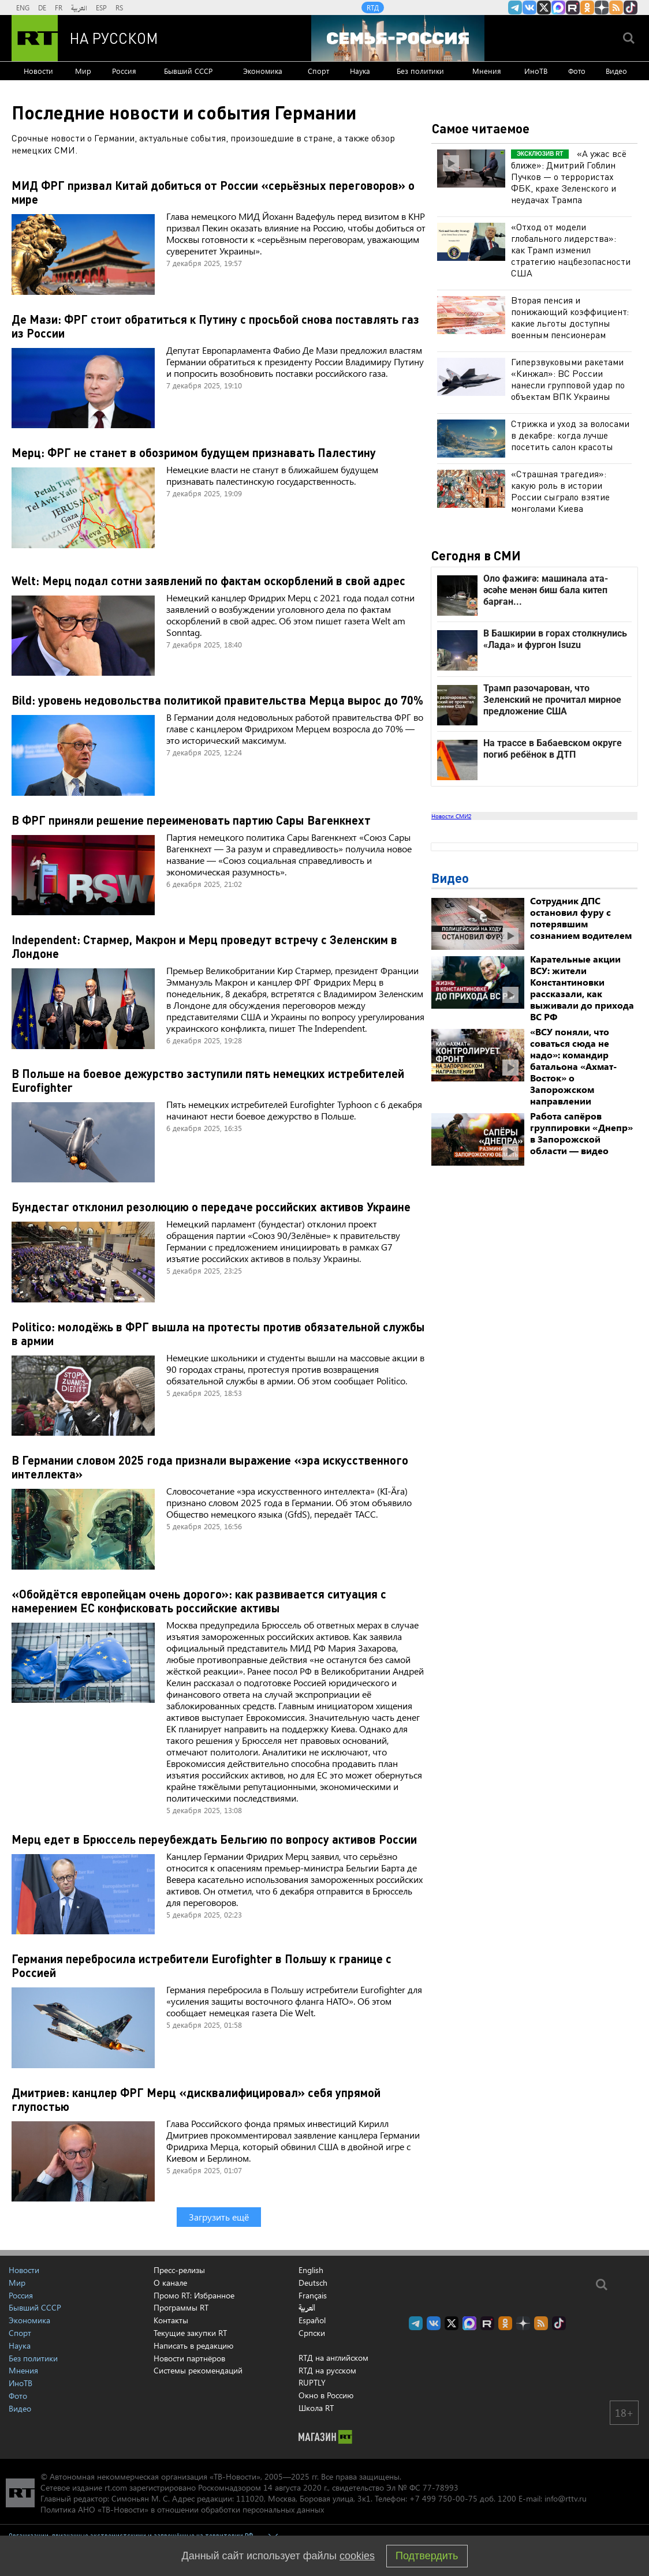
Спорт (318, 71)
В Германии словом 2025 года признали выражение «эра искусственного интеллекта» (210, 1466)
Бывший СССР (188, 71)
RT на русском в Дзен (602, 7)
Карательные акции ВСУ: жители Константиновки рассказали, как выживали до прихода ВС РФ (582, 988)
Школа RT (316, 2407)
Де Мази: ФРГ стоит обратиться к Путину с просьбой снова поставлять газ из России (215, 326)
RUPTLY (312, 2382)
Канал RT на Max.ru (558, 7)
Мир (83, 71)
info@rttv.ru (565, 2498)
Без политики (420, 71)
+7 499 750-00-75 (443, 2498)
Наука (360, 71)
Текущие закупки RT (190, 2332)
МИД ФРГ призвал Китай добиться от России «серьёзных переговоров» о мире (213, 192)
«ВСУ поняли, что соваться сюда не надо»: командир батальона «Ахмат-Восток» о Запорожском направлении (573, 1066)
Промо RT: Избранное (194, 2295)
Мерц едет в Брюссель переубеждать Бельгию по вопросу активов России (214, 1839)
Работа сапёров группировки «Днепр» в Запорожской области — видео (581, 1133)
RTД (373, 7)
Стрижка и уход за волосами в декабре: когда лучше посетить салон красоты (570, 434)
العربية (79, 7)
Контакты (171, 2320)
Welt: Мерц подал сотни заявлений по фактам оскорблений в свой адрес (208, 580)
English (311, 2270)
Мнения (486, 71)
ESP (101, 7)
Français (313, 2295)
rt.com (116, 2487)
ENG (22, 7)
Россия (124, 71)
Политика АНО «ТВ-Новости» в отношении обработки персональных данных (182, 2509)
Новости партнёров (189, 2358)
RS (119, 7)
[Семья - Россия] (397, 38)
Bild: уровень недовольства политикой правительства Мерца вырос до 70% (217, 699)
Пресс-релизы (179, 2269)
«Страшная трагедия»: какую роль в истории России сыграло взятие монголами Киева (560, 490)
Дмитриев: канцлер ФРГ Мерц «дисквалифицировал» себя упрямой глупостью (196, 2099)
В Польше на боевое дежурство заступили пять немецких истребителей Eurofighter (208, 1080)
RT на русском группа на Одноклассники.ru (587, 7)
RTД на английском (333, 2357)
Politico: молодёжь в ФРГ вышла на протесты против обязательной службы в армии (218, 1333)
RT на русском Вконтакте (529, 7)
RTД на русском (327, 2370)
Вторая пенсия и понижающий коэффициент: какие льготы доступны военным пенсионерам (570, 317)
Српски (312, 2333)
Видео (616, 71)
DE (42, 7)
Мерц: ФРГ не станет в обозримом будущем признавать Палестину (194, 452)
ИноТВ (535, 71)
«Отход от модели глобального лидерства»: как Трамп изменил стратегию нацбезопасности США (571, 249)
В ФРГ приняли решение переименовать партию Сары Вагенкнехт (191, 820)
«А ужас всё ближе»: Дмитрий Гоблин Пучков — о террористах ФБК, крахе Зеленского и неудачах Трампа (569, 176)
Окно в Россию (326, 2395)
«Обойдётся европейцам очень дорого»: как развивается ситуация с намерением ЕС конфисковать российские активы (199, 1600)
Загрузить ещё (219, 2217)
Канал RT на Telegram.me (515, 7)
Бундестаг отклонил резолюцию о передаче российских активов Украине (211, 1206)
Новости (38, 71)
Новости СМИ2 (451, 816)
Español (312, 2320)
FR (58, 7)
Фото (576, 71)
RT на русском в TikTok (630, 7)
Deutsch (313, 2283)
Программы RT (181, 2307)
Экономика (262, 71)
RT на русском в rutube (573, 7)
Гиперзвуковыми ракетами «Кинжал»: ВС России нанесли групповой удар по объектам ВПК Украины (568, 378)
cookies (357, 2556)
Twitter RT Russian (544, 7)
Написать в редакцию (193, 2345)
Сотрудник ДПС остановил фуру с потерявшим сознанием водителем (581, 917)
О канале (170, 2282)
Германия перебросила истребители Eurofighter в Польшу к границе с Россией (201, 1965)
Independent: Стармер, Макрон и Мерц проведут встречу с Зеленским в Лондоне (204, 946)
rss (616, 7)
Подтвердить (427, 2556)
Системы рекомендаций (198, 2370)
